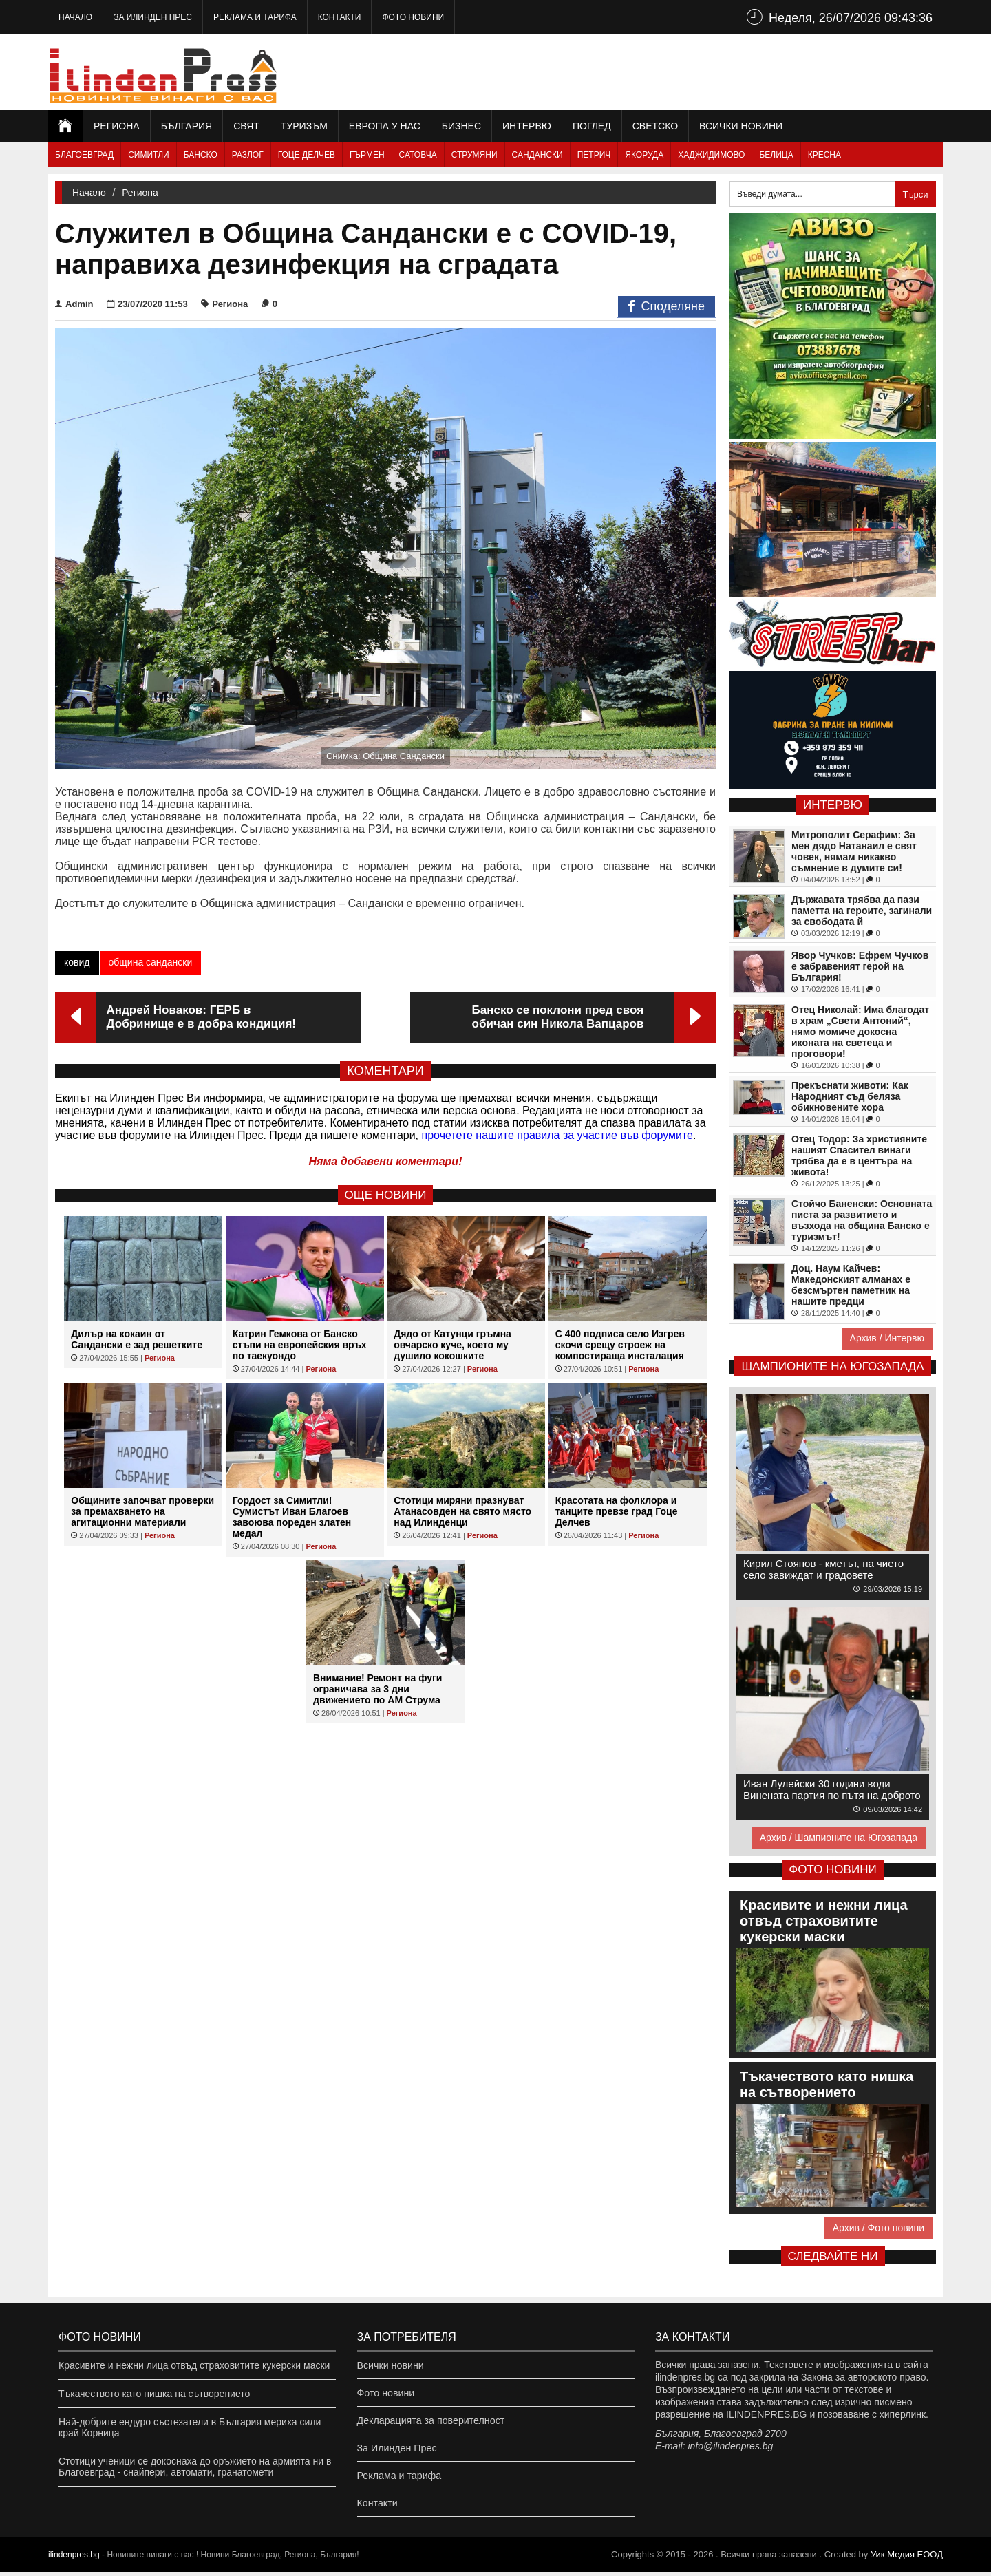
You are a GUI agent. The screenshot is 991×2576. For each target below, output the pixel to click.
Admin (74, 304)
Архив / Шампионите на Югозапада (838, 1837)
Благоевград (84, 155)
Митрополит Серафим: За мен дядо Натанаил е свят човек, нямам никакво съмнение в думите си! (854, 851)
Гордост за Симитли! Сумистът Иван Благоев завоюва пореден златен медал (292, 1517)
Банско (200, 155)
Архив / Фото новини (878, 2227)
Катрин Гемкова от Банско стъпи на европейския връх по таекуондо (300, 1344)
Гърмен (367, 155)
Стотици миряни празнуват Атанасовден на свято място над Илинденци (462, 1511)
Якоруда (644, 155)
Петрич (594, 155)
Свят (246, 125)
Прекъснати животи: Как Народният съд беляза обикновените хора (849, 1096)
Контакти (339, 17)
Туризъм (304, 125)
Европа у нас (384, 125)
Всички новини (740, 125)
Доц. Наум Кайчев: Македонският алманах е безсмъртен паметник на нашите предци (850, 1285)
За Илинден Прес (153, 17)
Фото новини (413, 17)
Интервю (526, 125)
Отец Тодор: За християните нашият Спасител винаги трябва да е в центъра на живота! (859, 1155)
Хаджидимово (711, 155)
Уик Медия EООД (907, 2558)
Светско (655, 125)
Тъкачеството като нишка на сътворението (154, 2393)
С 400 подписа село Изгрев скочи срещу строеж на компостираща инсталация (620, 1344)
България (186, 125)
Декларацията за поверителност (429, 2421)
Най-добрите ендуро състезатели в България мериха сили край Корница (189, 2427)
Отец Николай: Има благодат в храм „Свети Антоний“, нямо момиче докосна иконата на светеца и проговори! (860, 1031)
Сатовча (418, 155)
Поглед (592, 125)
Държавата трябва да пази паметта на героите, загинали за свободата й (861, 910)
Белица (776, 155)
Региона (117, 125)
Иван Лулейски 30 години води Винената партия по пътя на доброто (832, 1789)
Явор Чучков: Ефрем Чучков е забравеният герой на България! (859, 966)
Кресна (824, 155)
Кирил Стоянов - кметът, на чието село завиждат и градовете (823, 1569)
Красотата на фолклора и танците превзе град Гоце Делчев (616, 1511)
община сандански (151, 962)
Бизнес (461, 125)
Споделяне (666, 307)
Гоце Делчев (306, 155)
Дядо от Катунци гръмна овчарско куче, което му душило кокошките (452, 1344)
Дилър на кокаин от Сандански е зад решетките (136, 1339)
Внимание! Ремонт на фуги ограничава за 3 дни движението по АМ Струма (377, 1688)
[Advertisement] (692, 72)
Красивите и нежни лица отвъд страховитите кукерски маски (194, 2365)
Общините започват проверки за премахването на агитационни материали (142, 1511)
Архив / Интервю (887, 1337)
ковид (77, 962)
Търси (915, 194)
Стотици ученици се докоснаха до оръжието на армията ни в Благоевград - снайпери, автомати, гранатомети (194, 2467)
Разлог (248, 155)
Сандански (537, 155)
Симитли (148, 155)
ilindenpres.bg (74, 2559)
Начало (75, 17)
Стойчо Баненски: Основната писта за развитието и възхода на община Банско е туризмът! (861, 1220)
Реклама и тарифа (255, 17)
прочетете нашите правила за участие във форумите (557, 1135)
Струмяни (474, 155)
